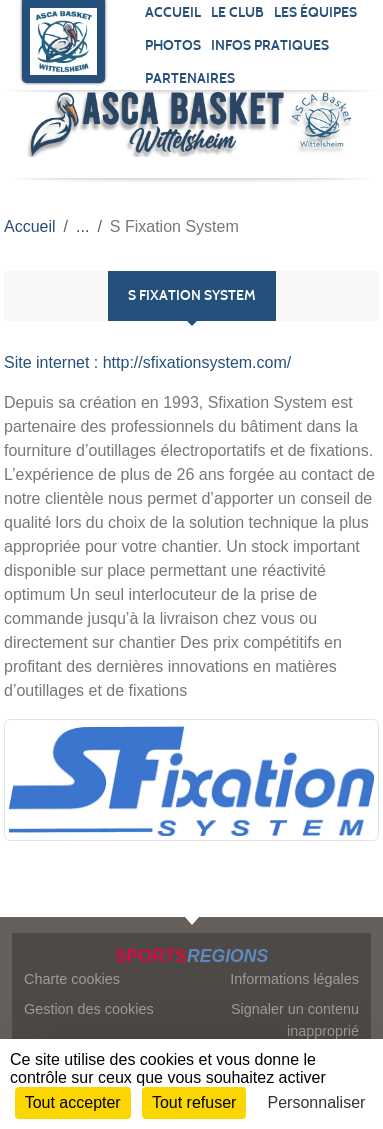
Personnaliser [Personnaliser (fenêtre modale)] (317, 1102)
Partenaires (190, 78)
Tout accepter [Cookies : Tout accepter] (73, 1102)
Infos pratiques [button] (270, 45)
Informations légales (294, 979)
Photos (173, 45)
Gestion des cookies (89, 1009)
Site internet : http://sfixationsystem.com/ (147, 362)
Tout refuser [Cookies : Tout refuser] (194, 1102)
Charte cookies (72, 979)
